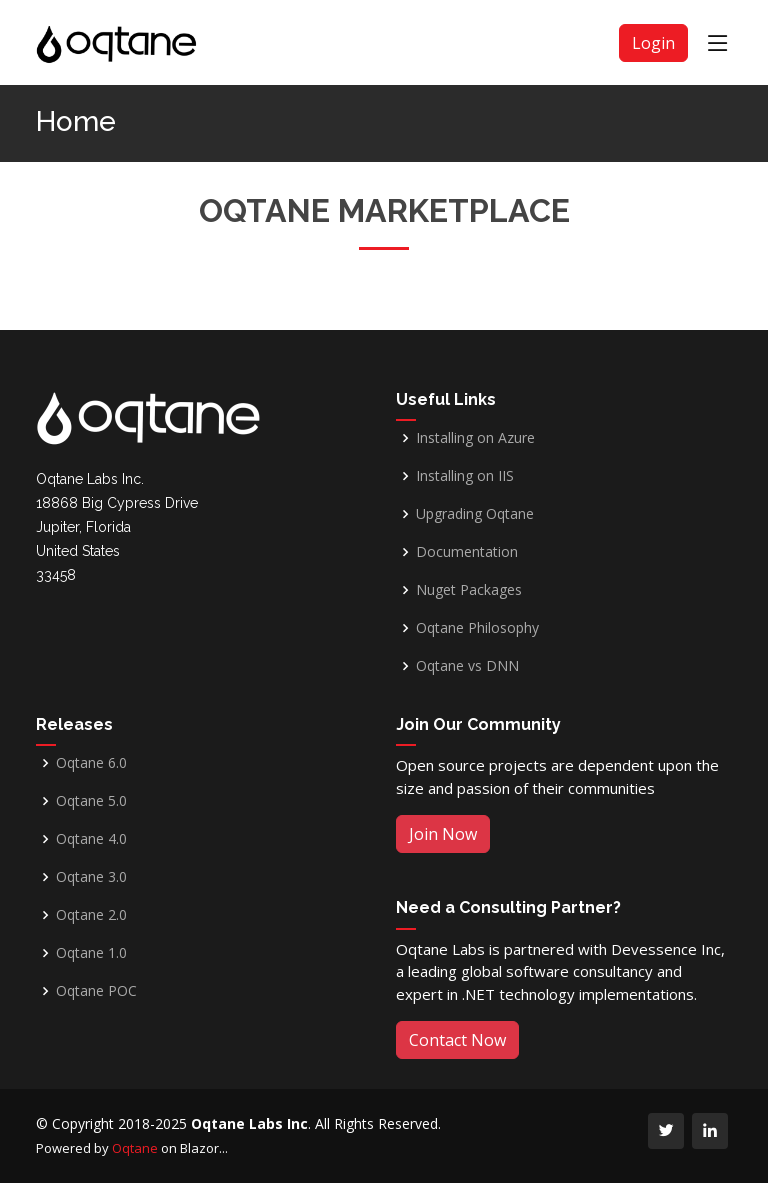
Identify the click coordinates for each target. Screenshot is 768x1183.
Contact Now (457, 1040)
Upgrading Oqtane (475, 514)
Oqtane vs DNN (467, 666)
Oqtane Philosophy (477, 628)
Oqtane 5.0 (91, 801)
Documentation (467, 552)
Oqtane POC (96, 991)
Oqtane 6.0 (91, 763)
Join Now (443, 834)
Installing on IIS (465, 476)
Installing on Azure (475, 438)
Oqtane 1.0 (91, 953)
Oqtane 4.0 (91, 839)
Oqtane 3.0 (91, 877)
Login (653, 43)
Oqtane (135, 1148)
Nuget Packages (469, 590)
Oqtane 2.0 (91, 915)
